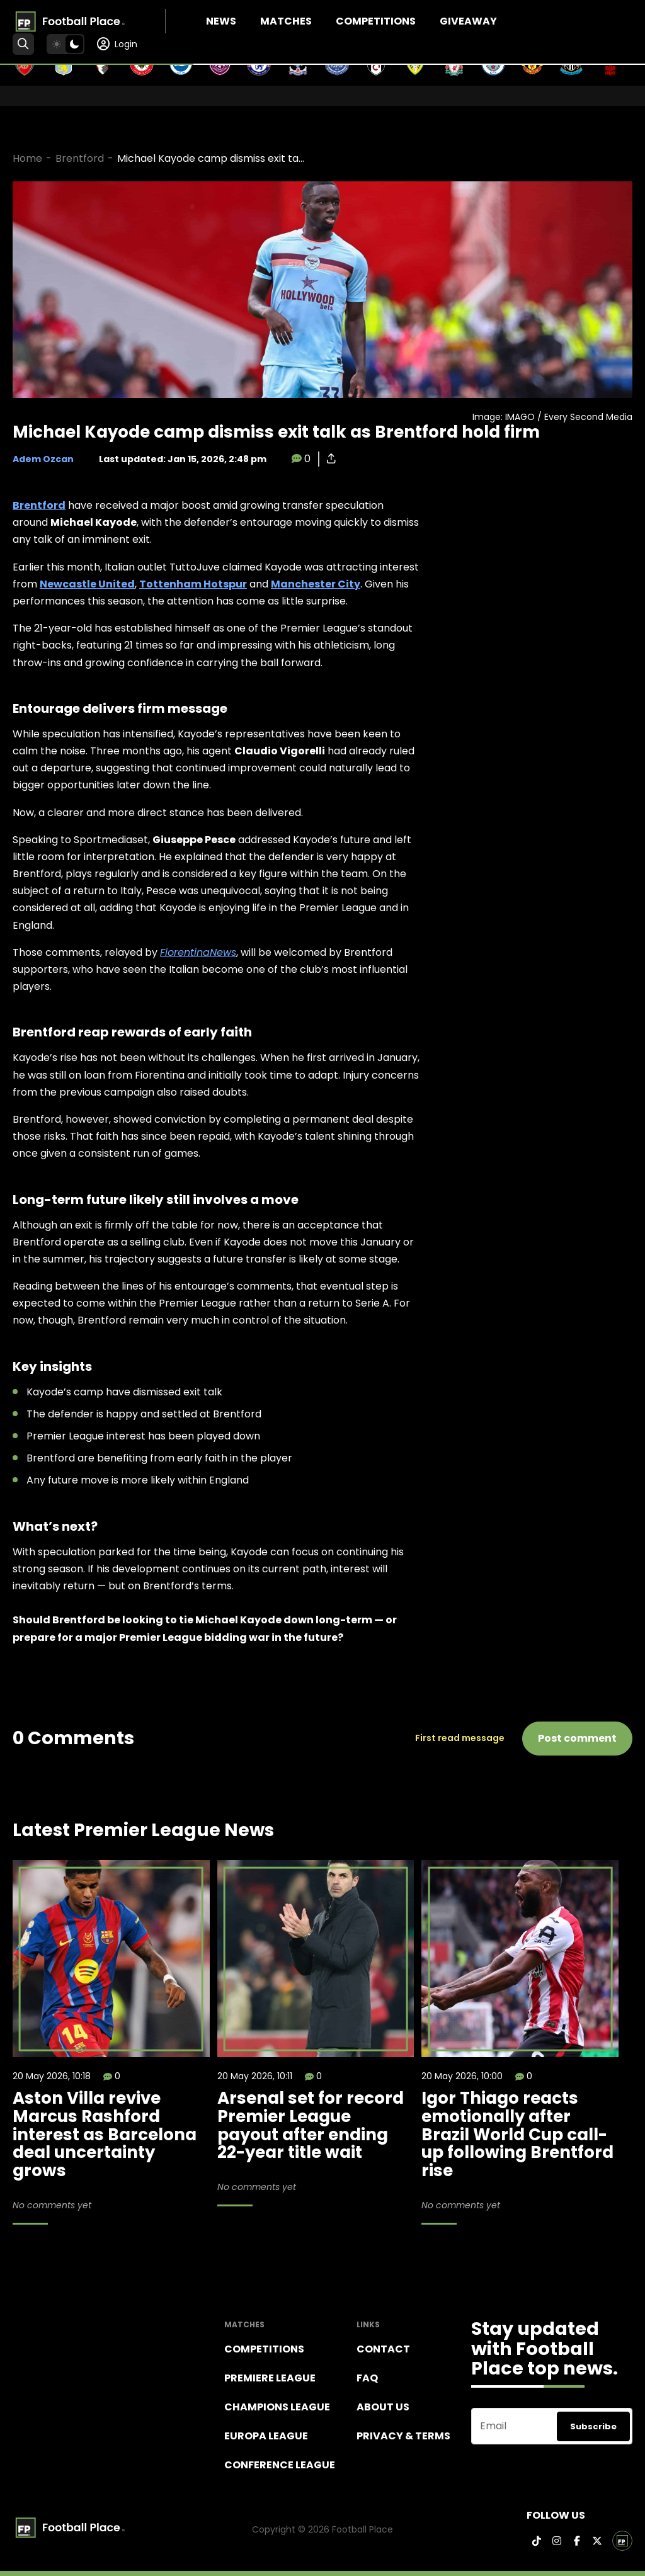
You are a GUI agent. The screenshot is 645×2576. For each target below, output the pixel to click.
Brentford (79, 158)
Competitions (376, 21)
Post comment (577, 1738)
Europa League (266, 2436)
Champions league (277, 2407)
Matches (286, 21)
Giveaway (468, 21)
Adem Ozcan (43, 459)
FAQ (367, 2378)
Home (27, 158)
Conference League (279, 2465)
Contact (383, 2349)
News (221, 21)
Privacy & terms (403, 2436)
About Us (383, 2407)
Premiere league (270, 2378)
